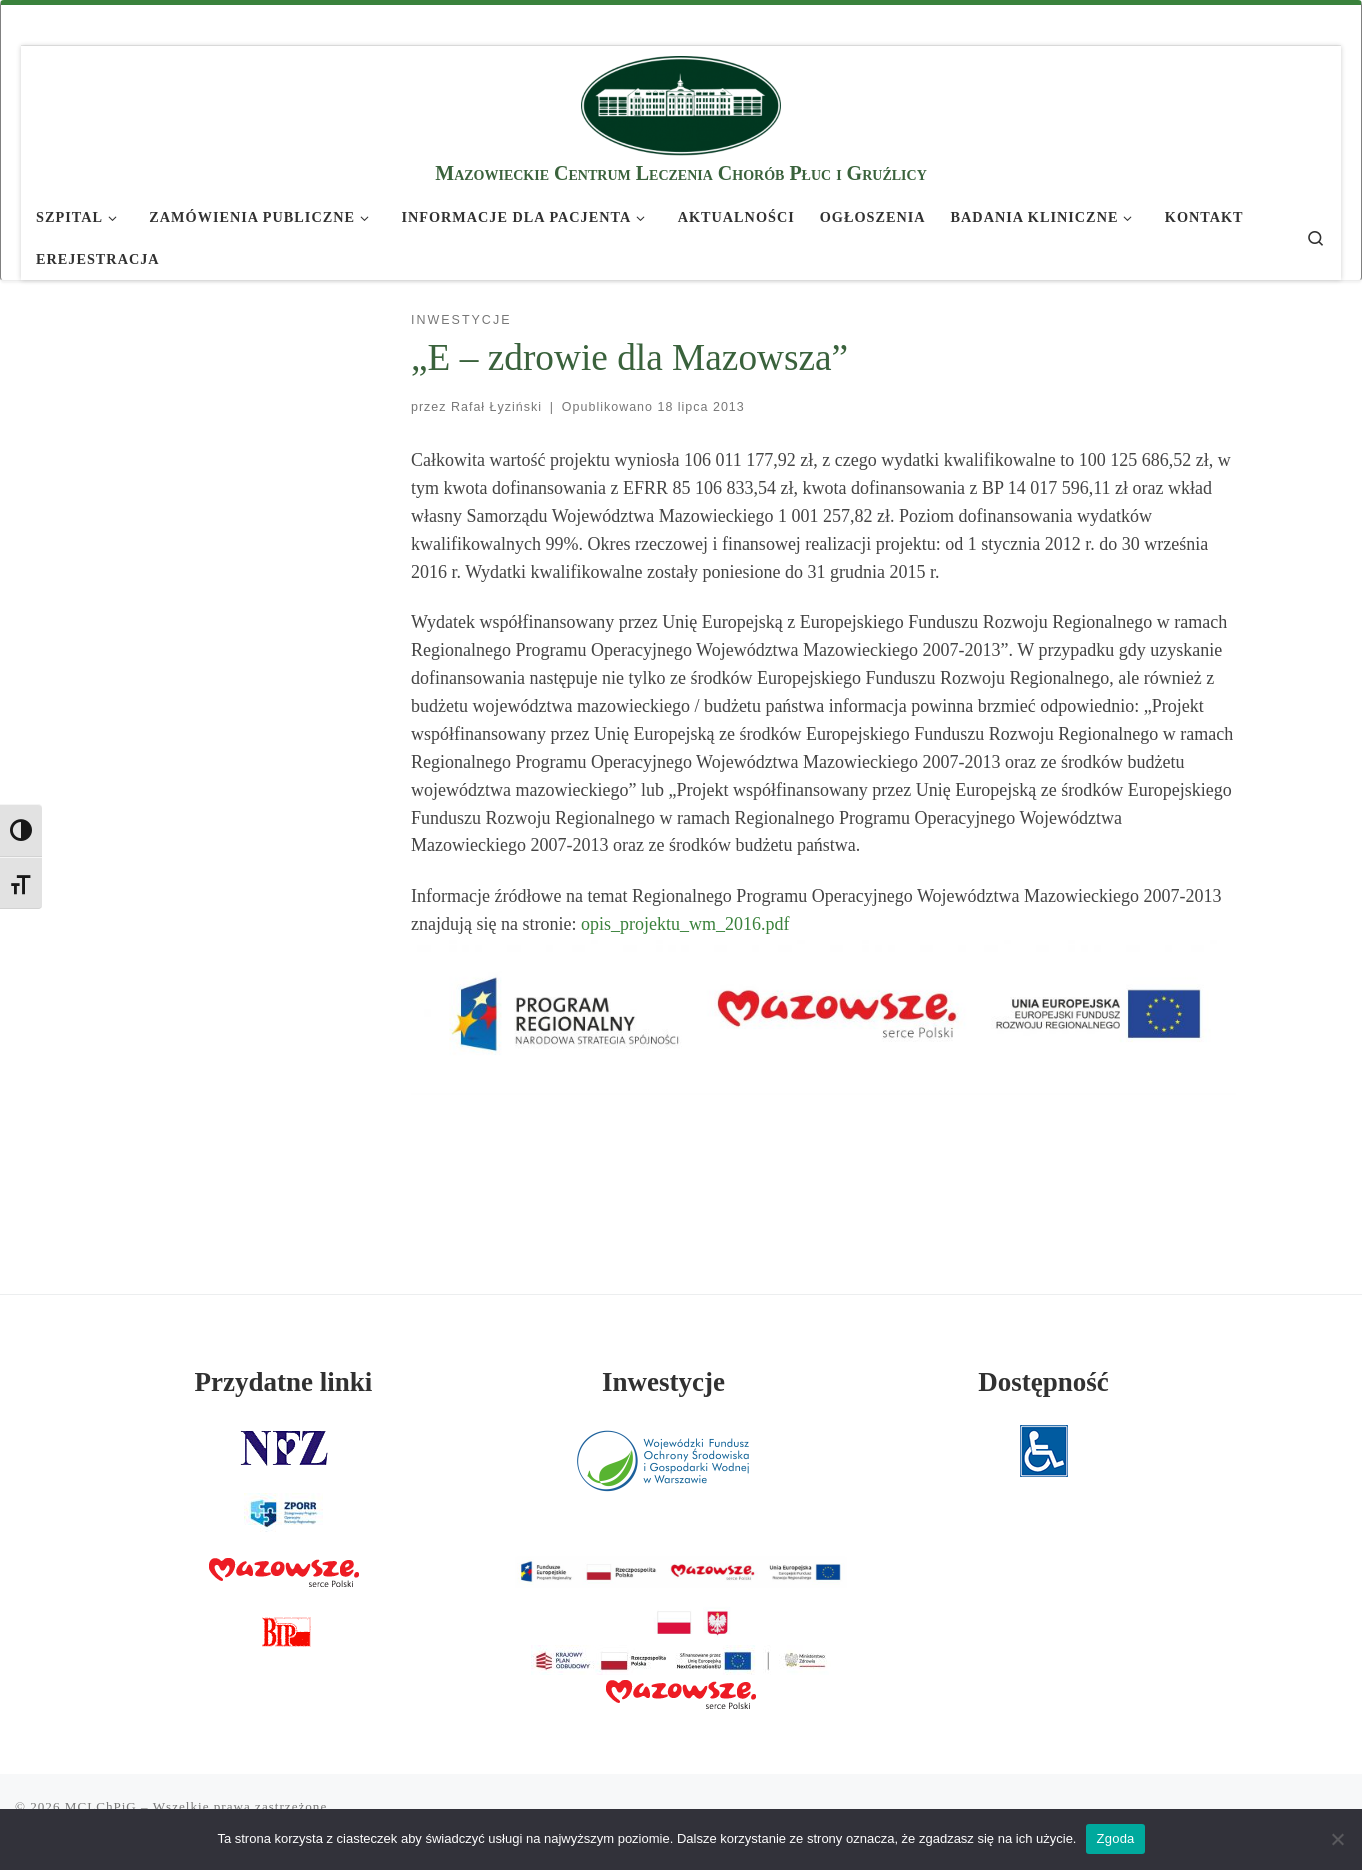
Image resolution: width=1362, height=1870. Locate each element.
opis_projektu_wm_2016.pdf (685, 924)
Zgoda (1115, 1838)
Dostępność (1043, 1382)
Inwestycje (663, 1382)
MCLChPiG (101, 1806)
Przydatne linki (284, 1382)
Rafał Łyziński (496, 407)
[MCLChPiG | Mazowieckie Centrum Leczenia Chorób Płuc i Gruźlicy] (681, 102)
